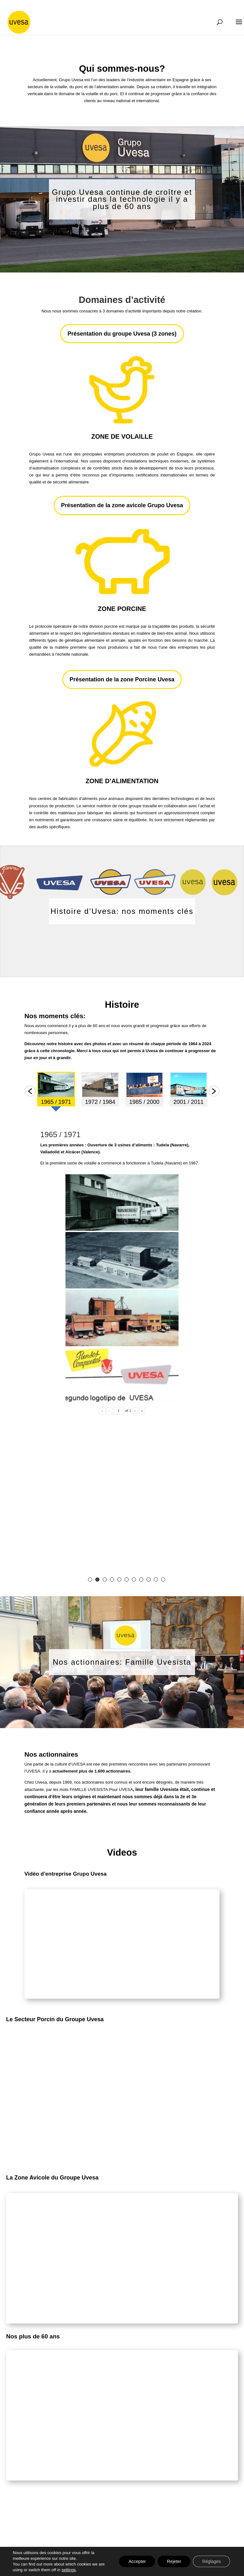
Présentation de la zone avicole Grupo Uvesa (122, 505)
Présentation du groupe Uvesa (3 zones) (121, 334)
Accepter (135, 2561)
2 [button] (97, 1579)
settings (69, 2569)
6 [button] (127, 1579)
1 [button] (90, 1579)
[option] (56, 1091)
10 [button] (156, 1579)
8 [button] (141, 1579)
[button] (30, 1091)
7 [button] (134, 1579)
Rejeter (173, 2561)
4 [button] (112, 1579)
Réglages (211, 2561)
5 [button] (119, 1579)
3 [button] (105, 1579)
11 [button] (163, 1579)
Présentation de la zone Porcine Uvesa (122, 679)
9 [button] (148, 1579)
